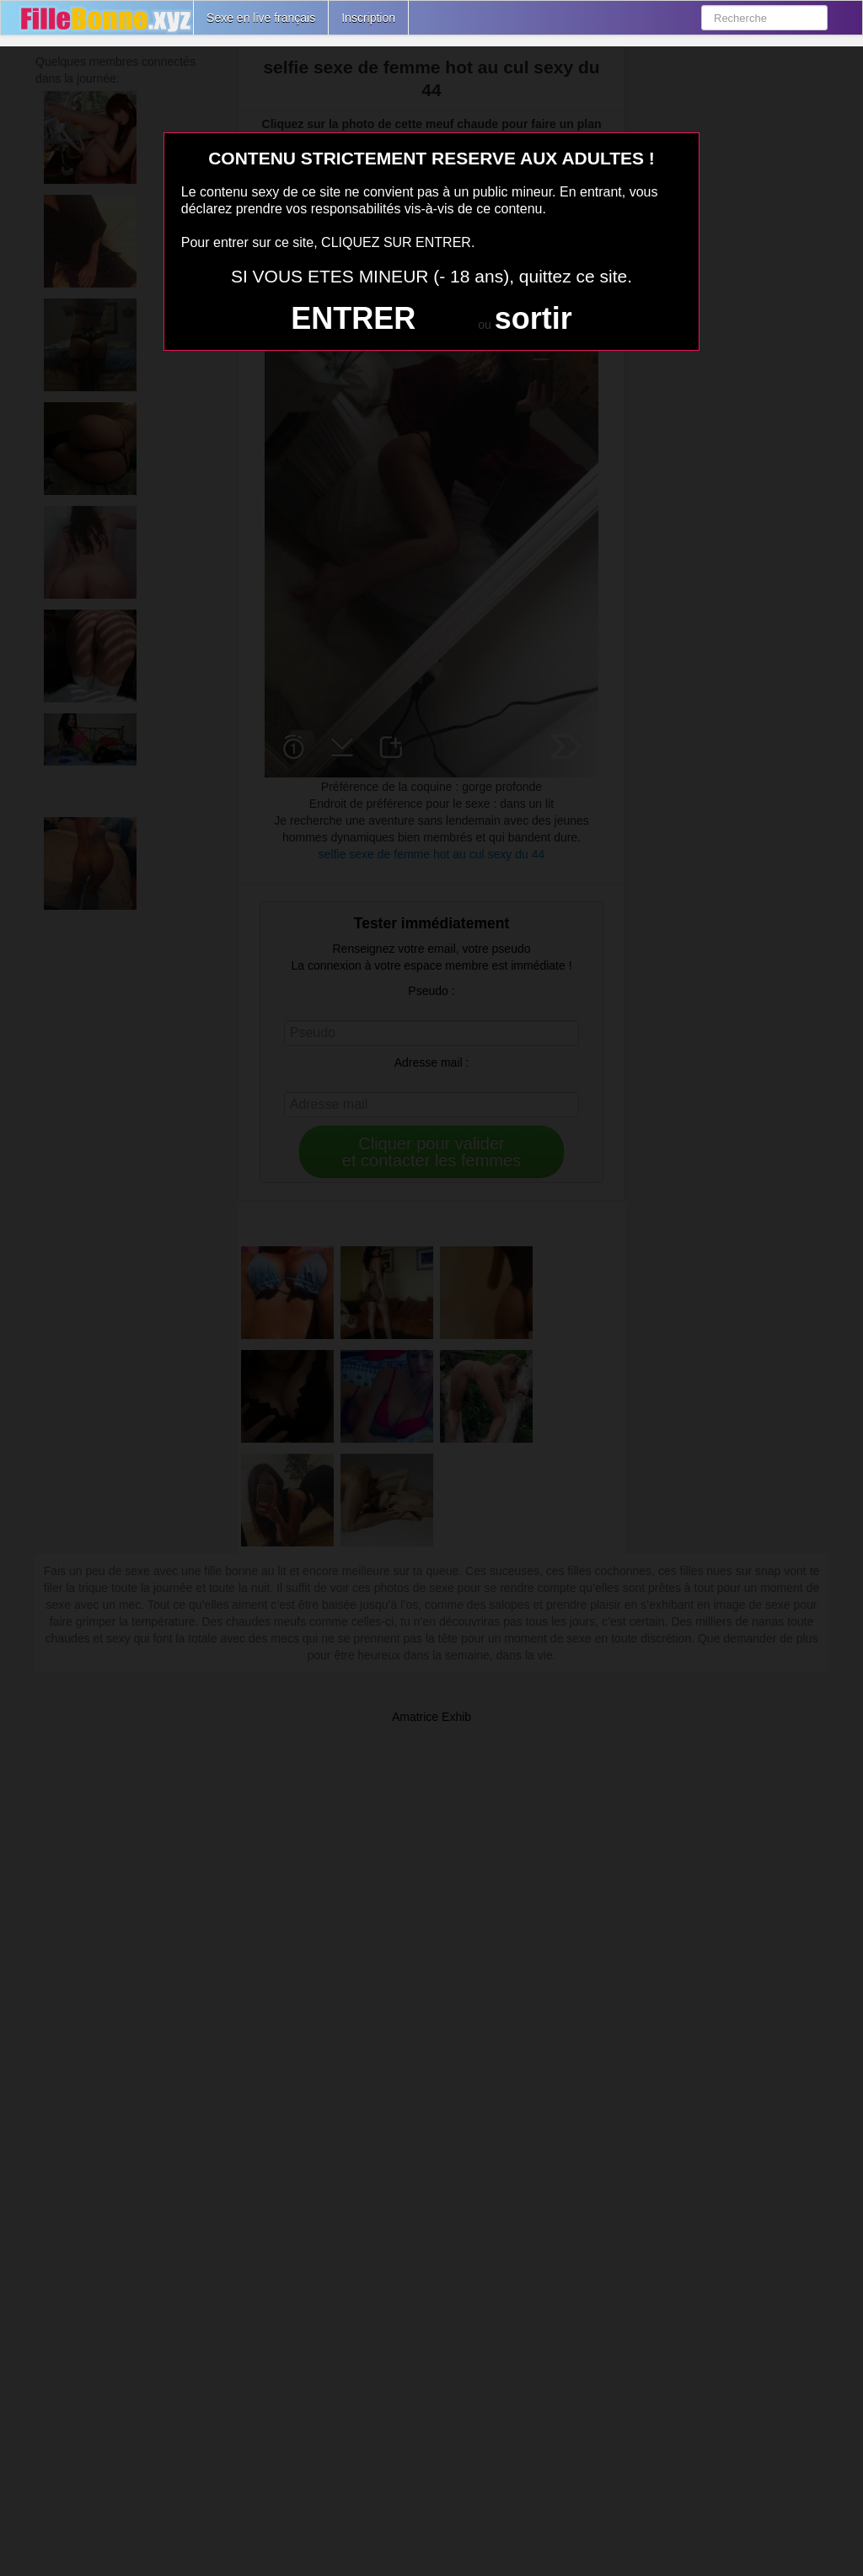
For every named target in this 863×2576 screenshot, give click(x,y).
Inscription (368, 17)
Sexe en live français (260, 17)
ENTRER (353, 318)
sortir (533, 318)
